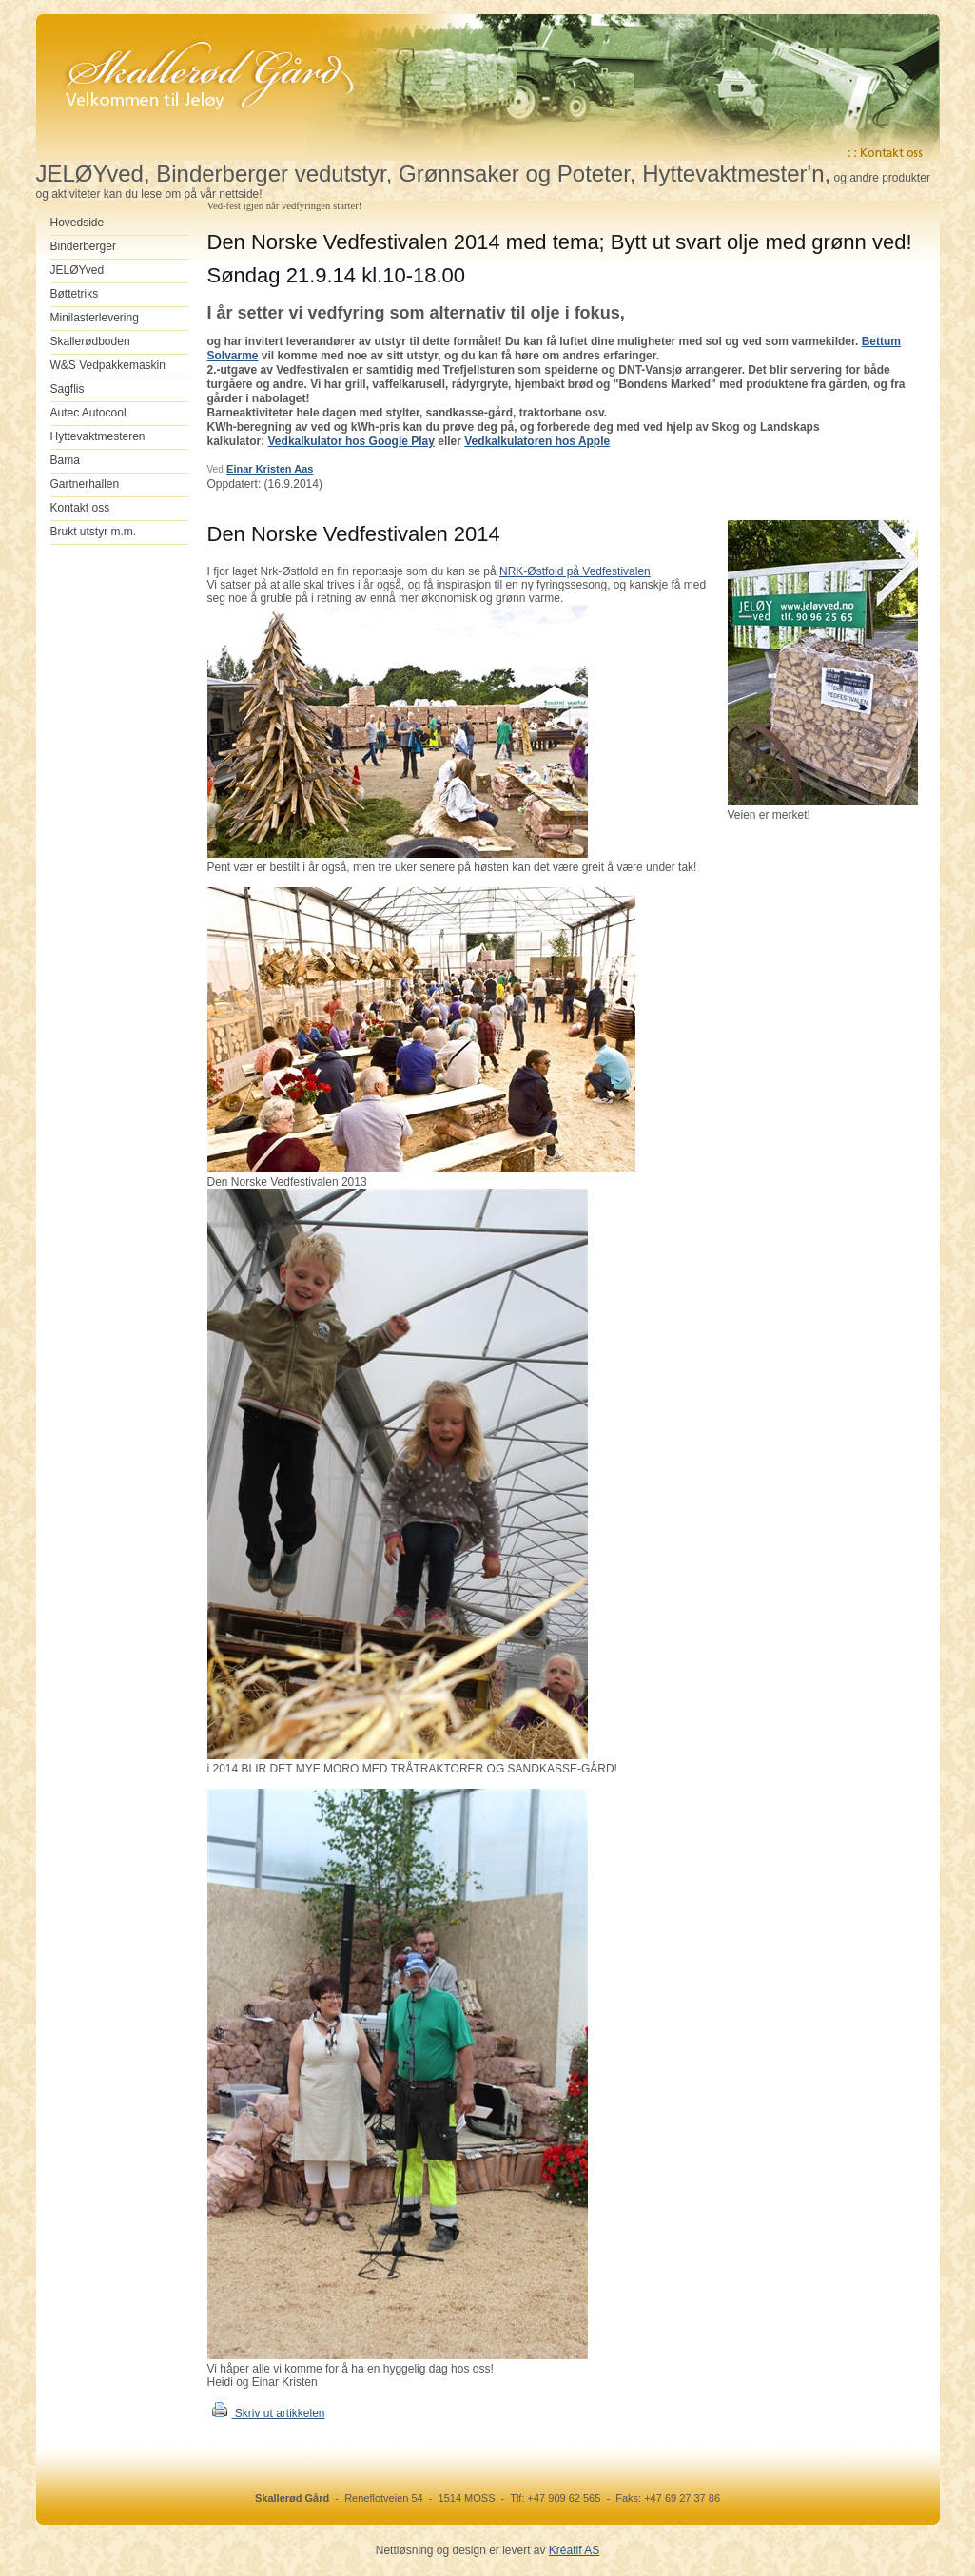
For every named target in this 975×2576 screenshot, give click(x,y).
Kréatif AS (574, 2550)
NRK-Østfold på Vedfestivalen (575, 571)
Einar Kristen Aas (269, 469)
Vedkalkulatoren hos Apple (537, 441)
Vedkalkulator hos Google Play (351, 441)
